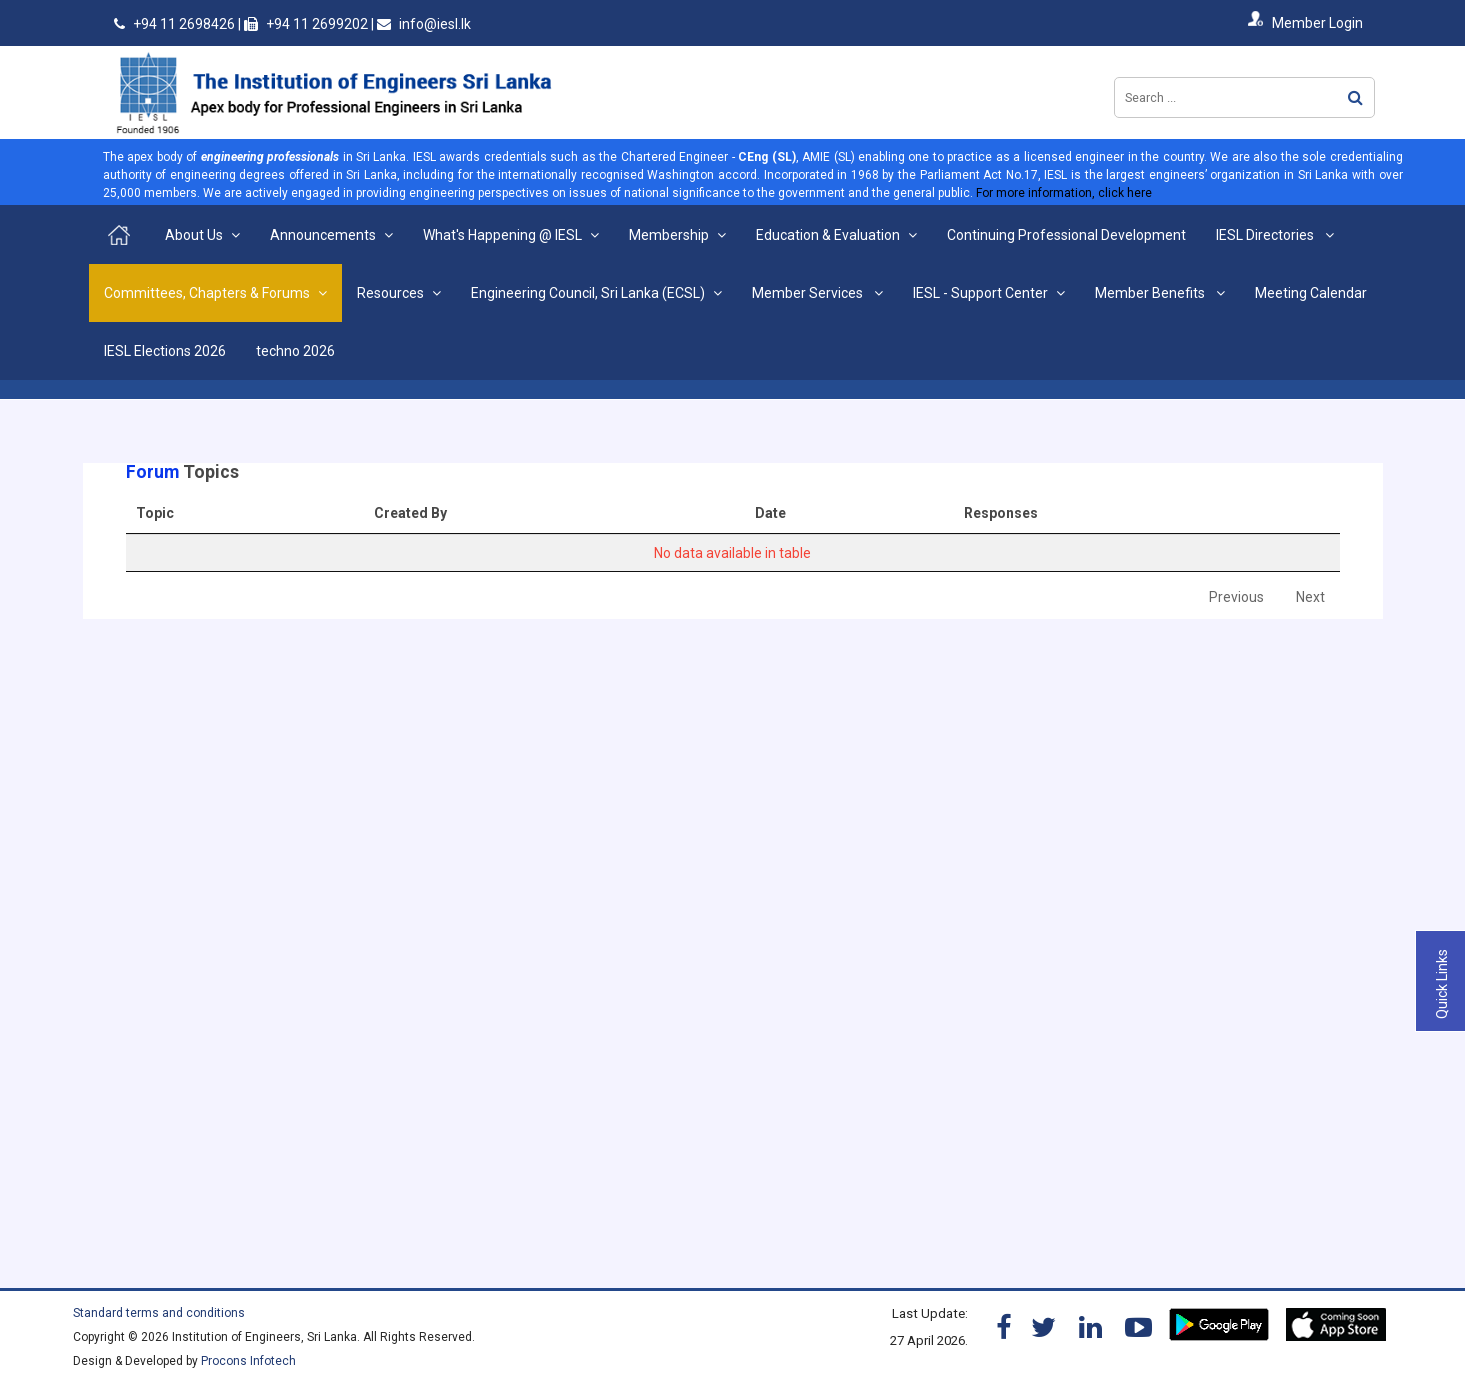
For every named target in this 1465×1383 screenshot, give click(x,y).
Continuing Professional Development (1066, 235)
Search (1355, 97)
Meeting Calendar (1311, 293)
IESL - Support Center (980, 293)
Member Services (809, 293)
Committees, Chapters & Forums (207, 293)
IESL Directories (1266, 235)
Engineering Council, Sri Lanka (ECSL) (588, 293)
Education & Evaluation (828, 235)
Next (1310, 597)
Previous (1236, 597)
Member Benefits (1151, 293)
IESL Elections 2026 (165, 351)
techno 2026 (295, 351)
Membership (669, 235)
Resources (390, 293)
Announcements (323, 235)
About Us (194, 235)
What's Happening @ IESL (502, 235)
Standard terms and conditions (159, 1313)
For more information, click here (1064, 193)
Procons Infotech (248, 1361)
